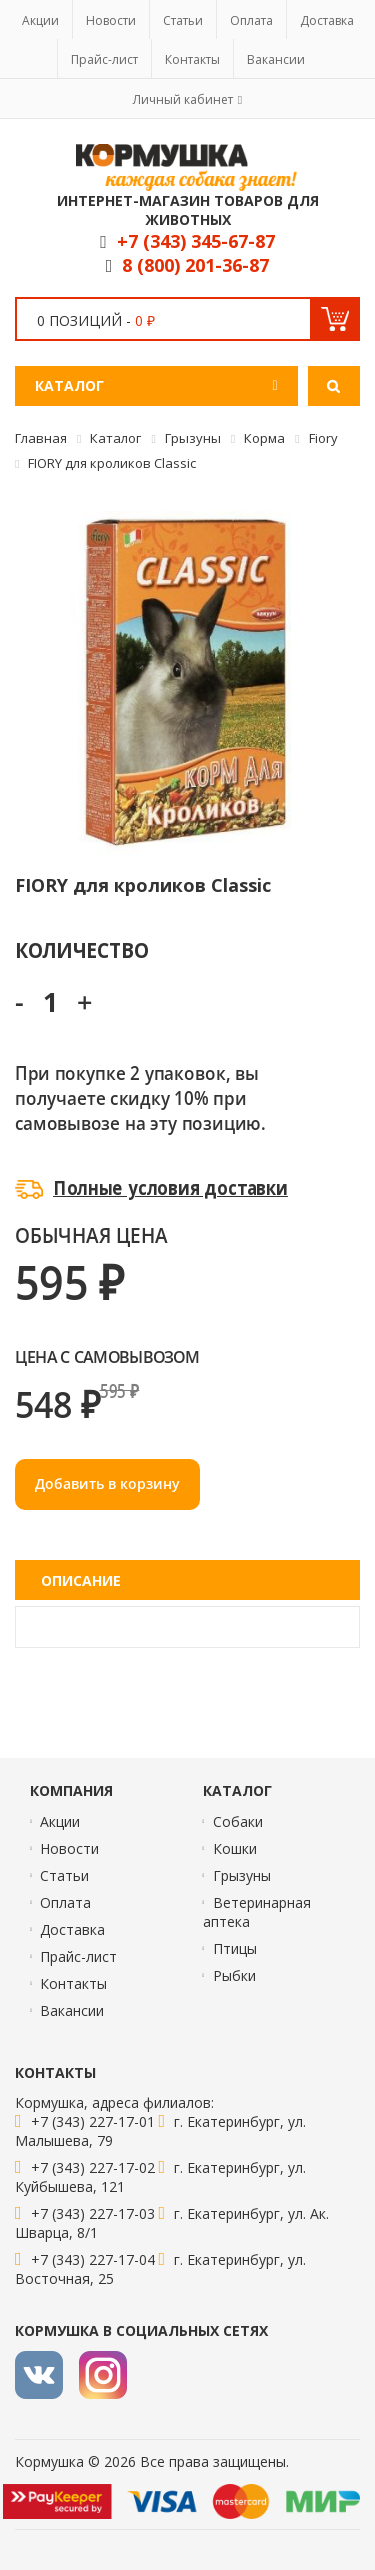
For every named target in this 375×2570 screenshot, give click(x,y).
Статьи (183, 20)
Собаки (238, 1821)
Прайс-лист (104, 59)
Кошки (235, 1848)
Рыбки (234, 1975)
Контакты (192, 59)
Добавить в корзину (107, 1483)
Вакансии (276, 59)
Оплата (251, 20)
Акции (40, 20)
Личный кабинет (183, 99)
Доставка (327, 20)
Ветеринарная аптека (257, 1912)
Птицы (235, 1948)
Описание (81, 1580)
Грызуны (242, 1875)
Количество (81, 949)
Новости (111, 20)
